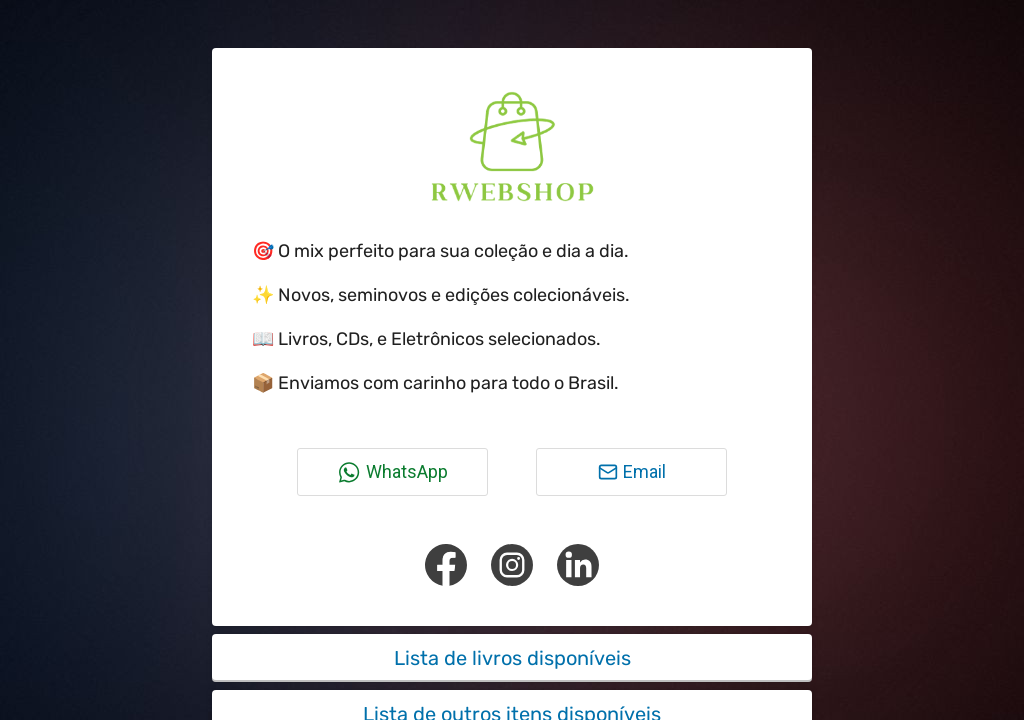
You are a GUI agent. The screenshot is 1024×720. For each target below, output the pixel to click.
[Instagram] (512, 565)
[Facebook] (446, 565)
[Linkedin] (578, 565)
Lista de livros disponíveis (512, 658)
